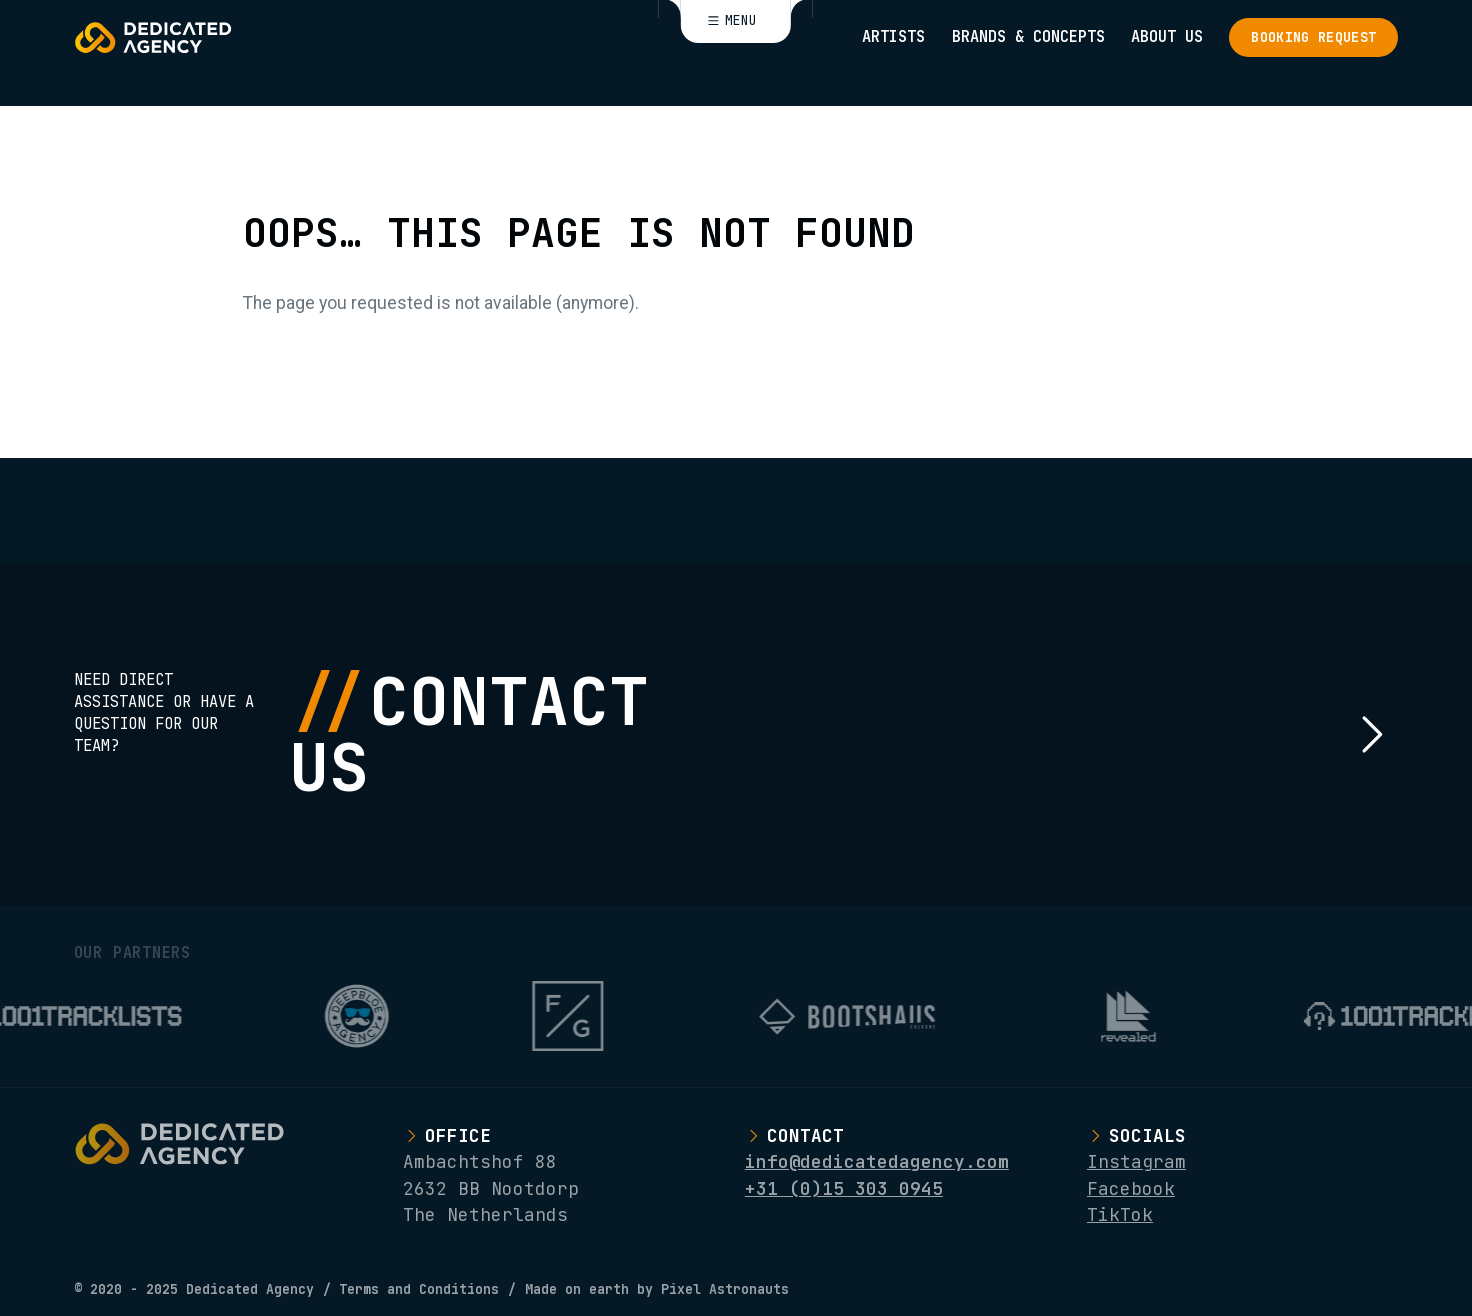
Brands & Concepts (1028, 36)
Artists (893, 36)
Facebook (1131, 1188)
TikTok (1120, 1214)
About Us (1167, 36)
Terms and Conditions (419, 1289)
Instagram (1136, 1161)
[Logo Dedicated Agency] (153, 37)
